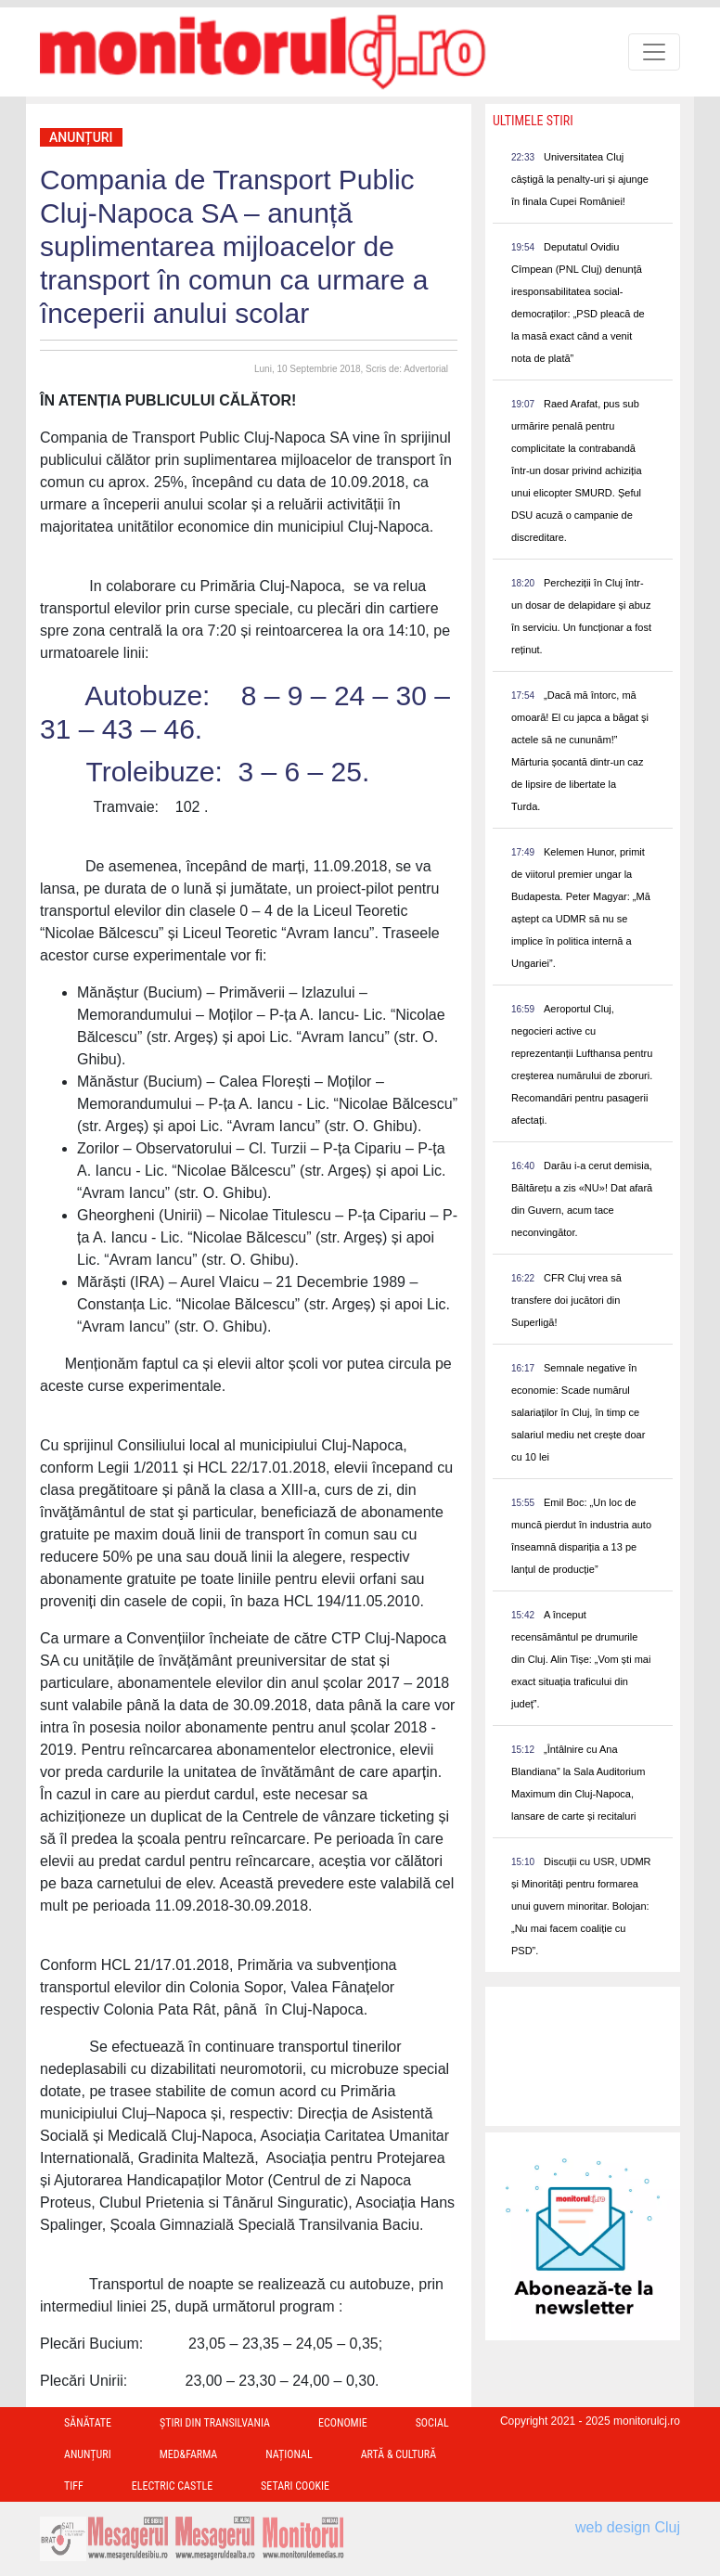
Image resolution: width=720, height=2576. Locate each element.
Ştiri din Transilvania (215, 2422)
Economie (342, 2422)
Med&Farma (189, 2454)
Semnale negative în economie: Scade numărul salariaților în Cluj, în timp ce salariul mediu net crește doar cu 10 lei (578, 1412)
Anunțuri (81, 137)
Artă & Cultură (398, 2454)
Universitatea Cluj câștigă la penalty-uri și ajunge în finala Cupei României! (580, 179)
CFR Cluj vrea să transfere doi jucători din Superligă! (566, 1300)
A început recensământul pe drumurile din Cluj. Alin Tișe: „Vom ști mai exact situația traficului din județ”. (580, 1659)
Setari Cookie (295, 2485)
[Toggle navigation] (654, 52)
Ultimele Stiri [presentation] (533, 120)
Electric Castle (172, 2485)
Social (432, 2422)
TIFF (74, 2485)
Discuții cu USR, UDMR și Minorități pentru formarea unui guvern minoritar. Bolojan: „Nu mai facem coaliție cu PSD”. (581, 1906)
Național (288, 2454)
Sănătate (87, 2422)
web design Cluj (627, 2527)
